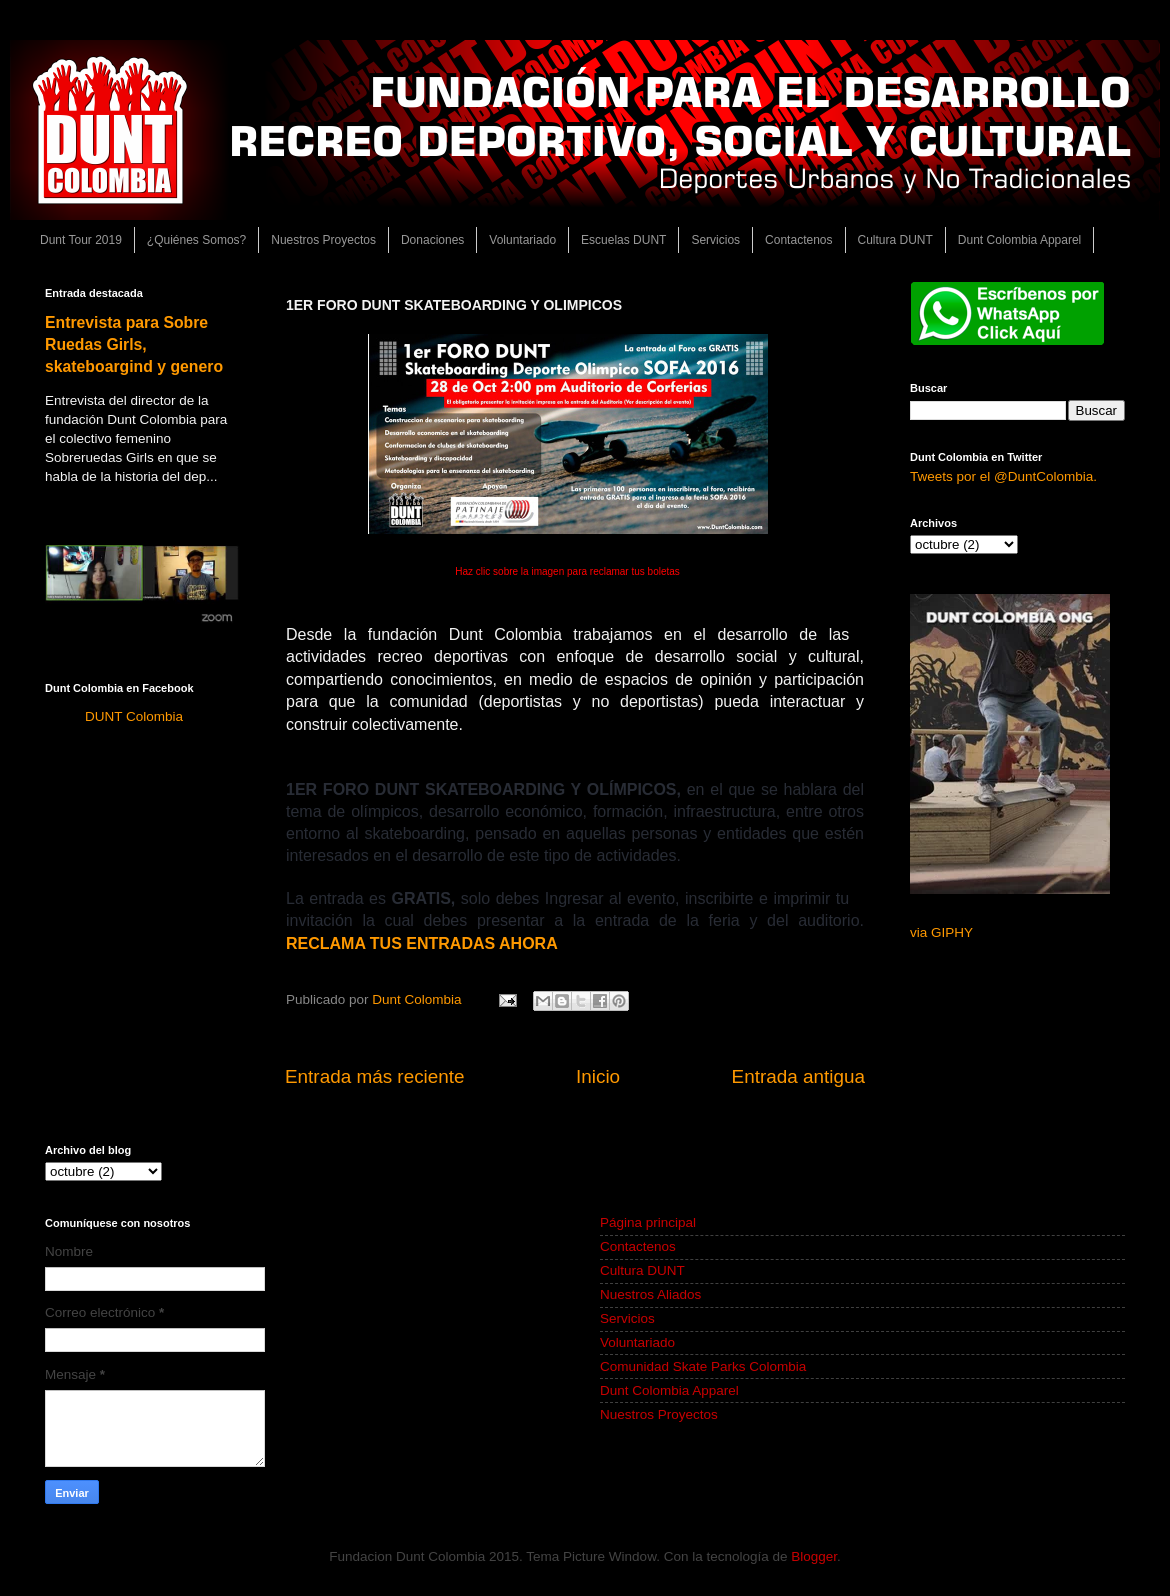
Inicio (598, 1076)
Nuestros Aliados (650, 1294)
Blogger (814, 1556)
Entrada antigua (798, 1076)
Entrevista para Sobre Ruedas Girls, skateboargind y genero (134, 344)
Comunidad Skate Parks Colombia (703, 1366)
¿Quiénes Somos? (196, 240)
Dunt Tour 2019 (81, 240)
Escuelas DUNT (623, 240)
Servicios (715, 240)
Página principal (648, 1222)
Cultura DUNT (895, 240)
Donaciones (432, 240)
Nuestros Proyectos (323, 240)
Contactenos (798, 240)
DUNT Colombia (134, 716)
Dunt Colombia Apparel (1019, 240)
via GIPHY (941, 932)
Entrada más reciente (375, 1076)
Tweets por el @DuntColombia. (1003, 476)
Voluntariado (522, 240)
